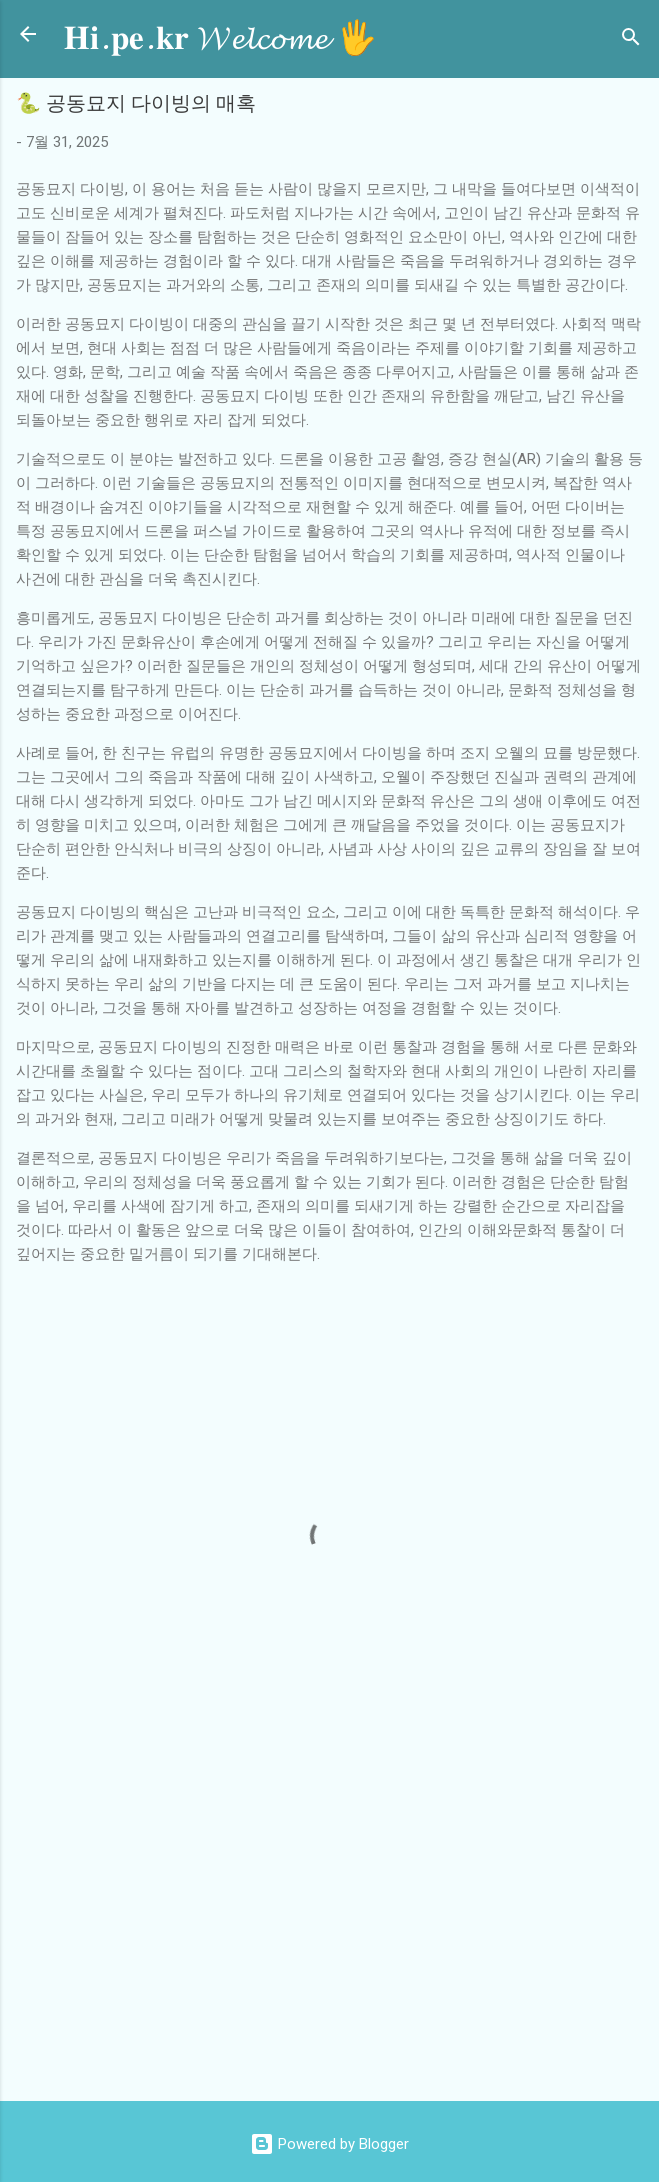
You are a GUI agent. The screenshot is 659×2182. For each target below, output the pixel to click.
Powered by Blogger (329, 2144)
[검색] (631, 40)
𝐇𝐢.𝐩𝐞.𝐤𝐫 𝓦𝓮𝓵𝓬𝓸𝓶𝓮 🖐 (220, 38)
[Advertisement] (337, 1925)
